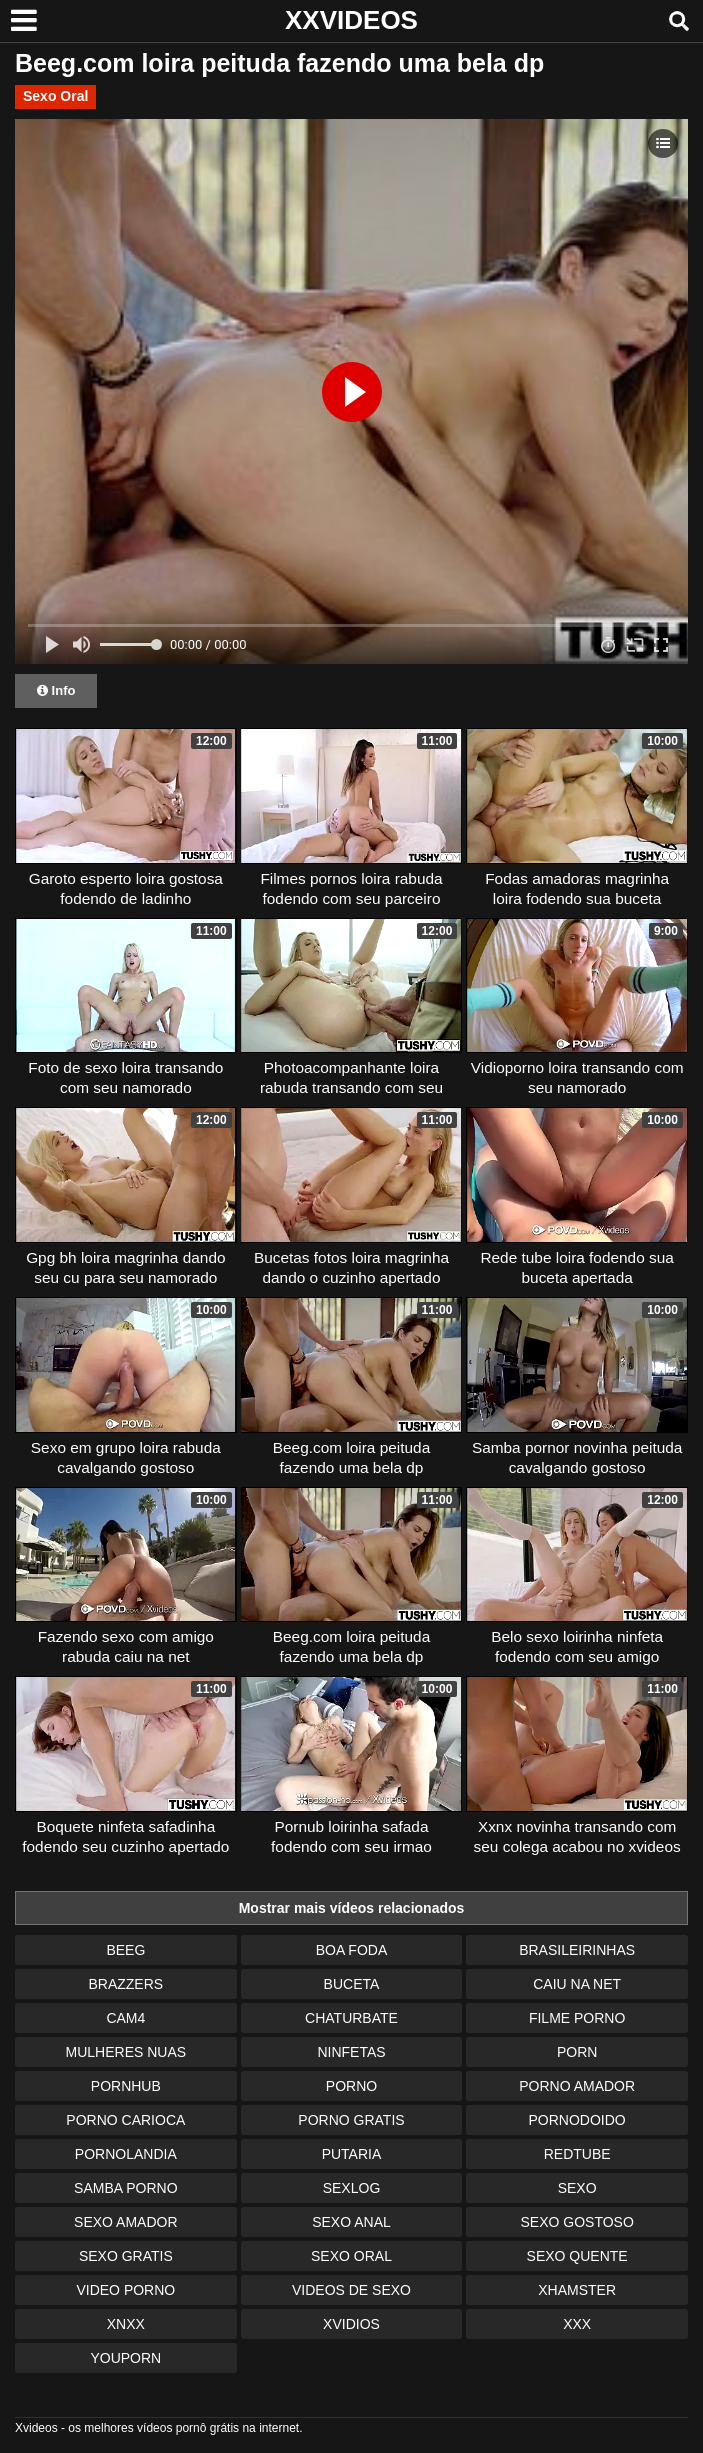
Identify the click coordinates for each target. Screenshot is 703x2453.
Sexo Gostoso (576, 2222)
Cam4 (125, 2018)
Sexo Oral (55, 96)
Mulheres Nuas (126, 2052)
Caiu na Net (577, 1984)
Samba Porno (125, 2188)
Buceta (352, 1984)
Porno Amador (577, 2086)
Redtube (577, 2154)
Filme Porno (577, 2018)
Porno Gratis (351, 2120)
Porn (577, 2052)
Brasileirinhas (577, 1950)
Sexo (577, 2188)
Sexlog (352, 2188)
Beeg (125, 1950)
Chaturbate (351, 2018)
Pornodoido (577, 2120)
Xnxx (126, 2324)
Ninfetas (351, 2052)
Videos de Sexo (351, 2290)
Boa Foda (352, 1950)
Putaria (352, 2154)
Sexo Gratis (126, 2256)
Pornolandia (126, 2154)
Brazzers (125, 1984)
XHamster (577, 2290)
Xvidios (351, 2324)
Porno (351, 2086)
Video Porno (125, 2290)
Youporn (125, 2358)
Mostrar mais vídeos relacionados (352, 1908)
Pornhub (126, 2086)
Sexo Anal (351, 2222)
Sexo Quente (577, 2256)
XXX (577, 2324)
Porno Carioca (125, 2120)
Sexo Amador (125, 2222)
